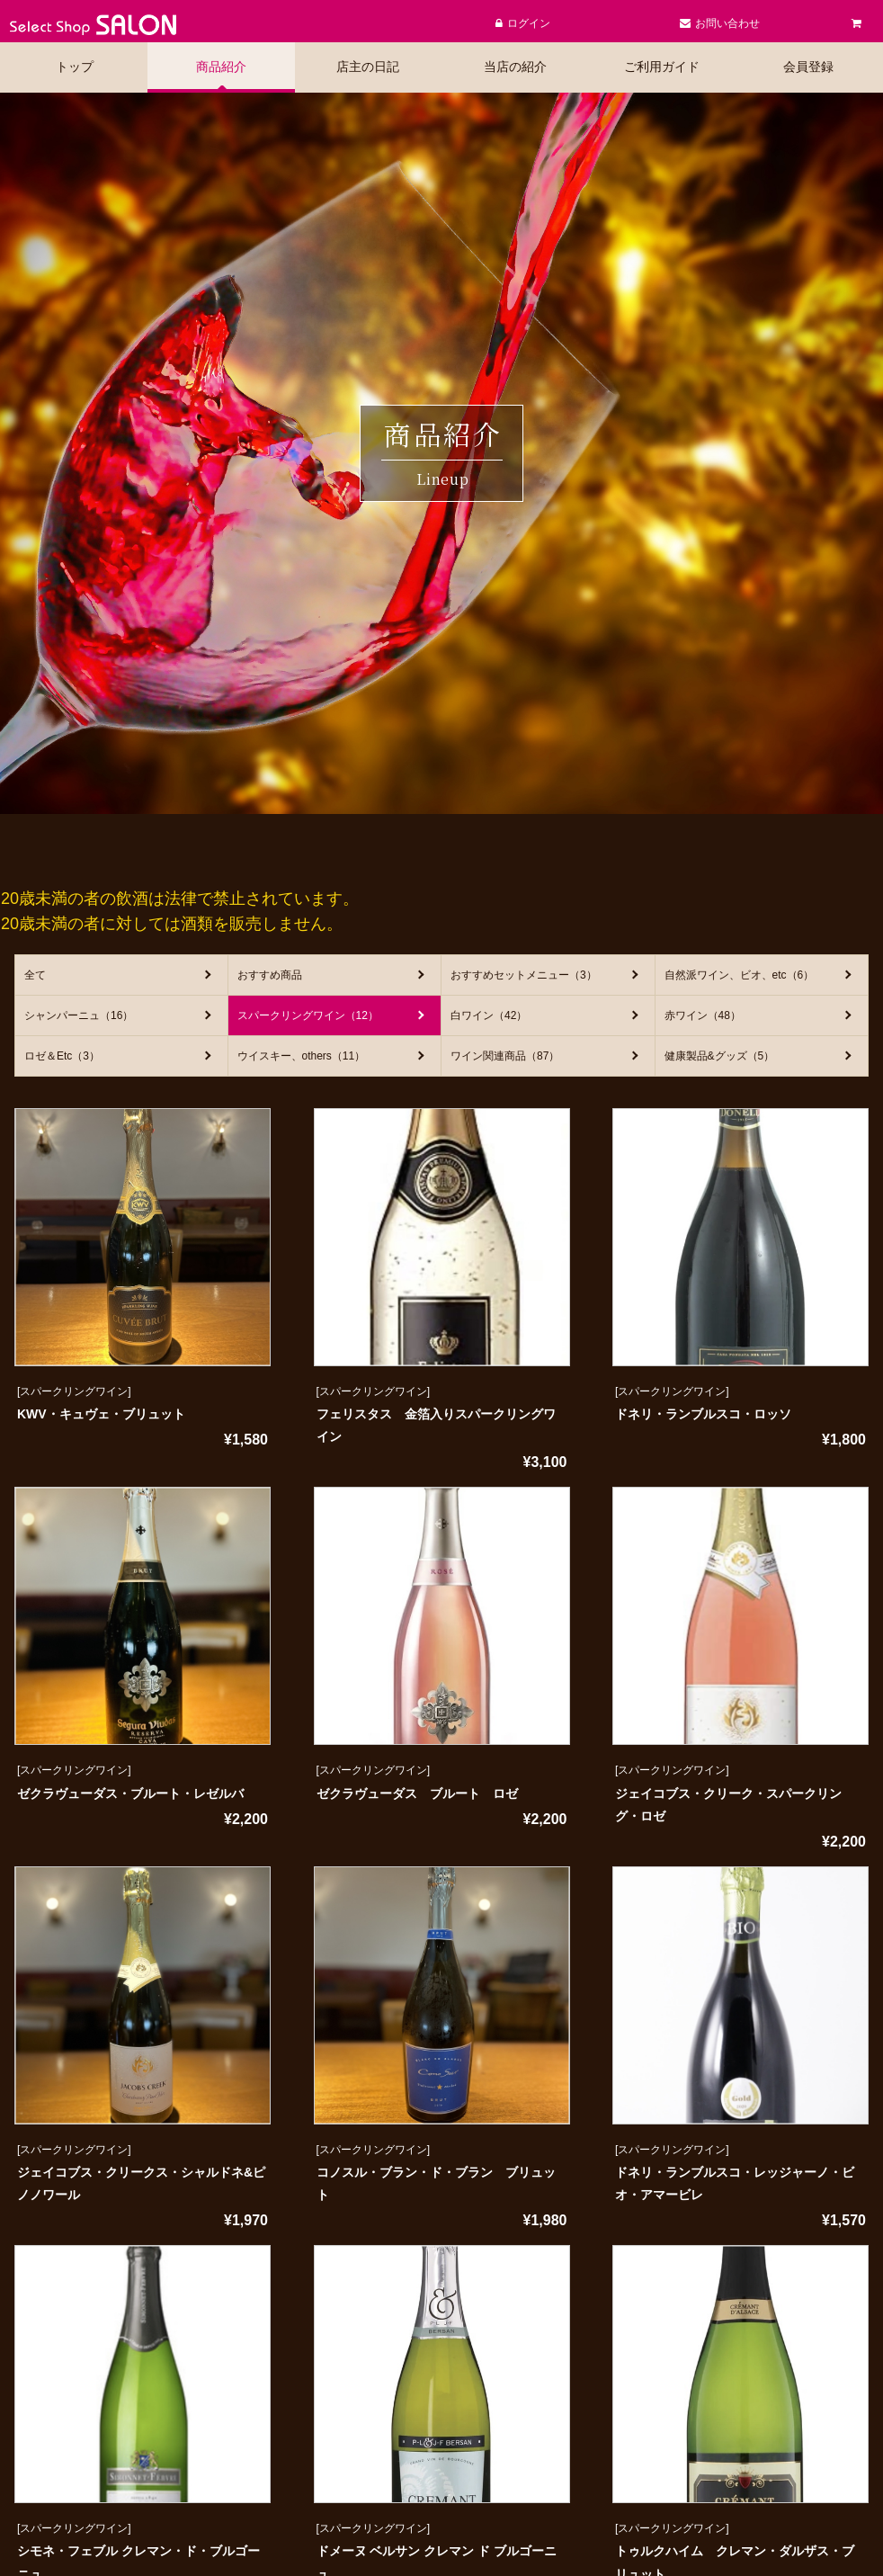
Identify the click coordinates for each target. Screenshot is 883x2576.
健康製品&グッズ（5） (719, 1056)
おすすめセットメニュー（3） (523, 975)
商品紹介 (221, 66)
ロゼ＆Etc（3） (62, 1056)
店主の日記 (367, 66)
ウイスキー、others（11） (301, 1056)
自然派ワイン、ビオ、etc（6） (739, 975)
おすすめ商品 (269, 975)
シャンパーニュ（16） (78, 1015)
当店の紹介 (515, 66)
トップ (75, 66)
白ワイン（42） (488, 1015)
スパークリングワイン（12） (308, 1015)
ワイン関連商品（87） (504, 1056)
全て (35, 975)
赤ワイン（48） (702, 1015)
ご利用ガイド (662, 66)
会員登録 (808, 66)
